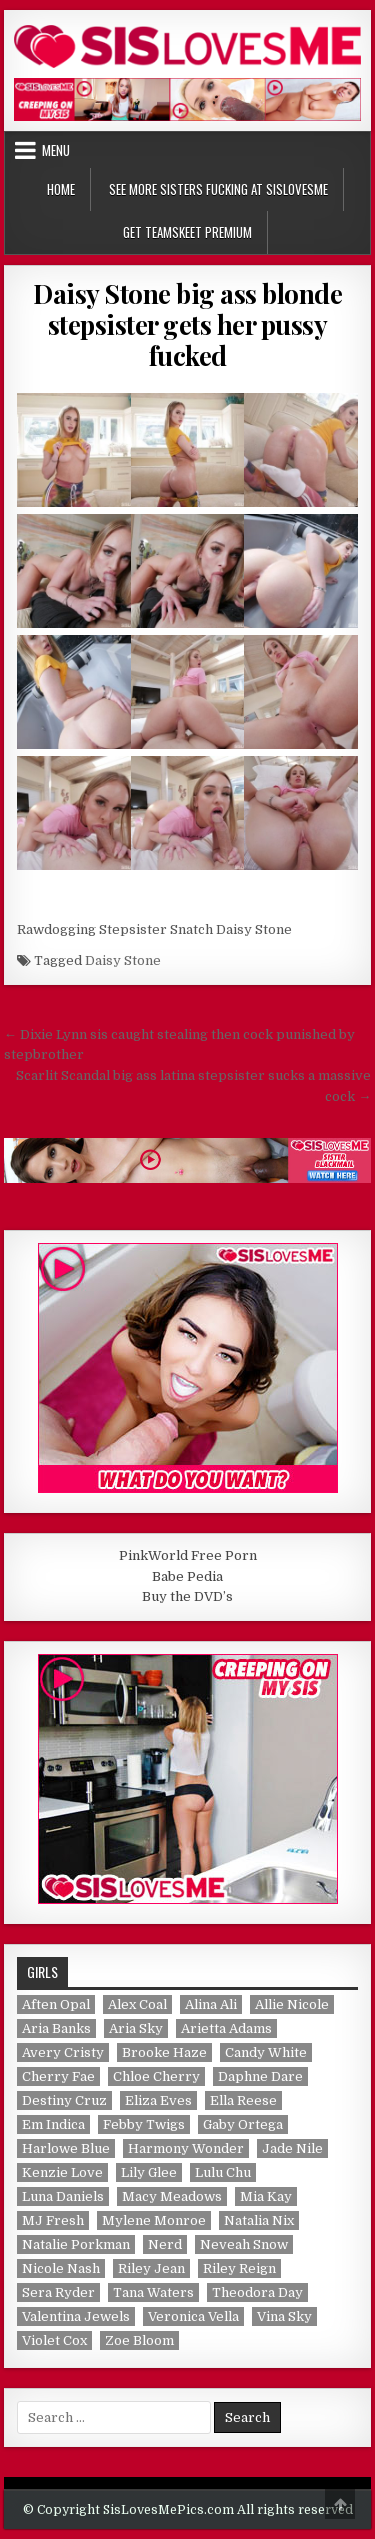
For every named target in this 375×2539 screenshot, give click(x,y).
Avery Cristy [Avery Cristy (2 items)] (63, 2052)
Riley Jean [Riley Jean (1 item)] (151, 2268)
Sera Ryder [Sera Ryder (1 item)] (58, 2292)
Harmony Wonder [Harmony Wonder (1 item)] (186, 2148)
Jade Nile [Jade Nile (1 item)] (292, 2148)
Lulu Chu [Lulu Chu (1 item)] (223, 2172)
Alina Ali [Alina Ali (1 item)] (211, 2004)
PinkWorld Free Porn (188, 1555)
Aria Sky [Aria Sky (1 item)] (136, 2028)
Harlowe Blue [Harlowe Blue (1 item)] (66, 2148)
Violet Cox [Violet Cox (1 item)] (54, 2340)
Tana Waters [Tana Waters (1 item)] (153, 2292)
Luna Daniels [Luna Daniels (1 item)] (63, 2196)
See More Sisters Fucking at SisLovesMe (218, 189)
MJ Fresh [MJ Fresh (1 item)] (53, 2220)
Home (61, 189)
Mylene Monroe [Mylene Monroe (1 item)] (154, 2220)
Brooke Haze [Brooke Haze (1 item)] (164, 2052)
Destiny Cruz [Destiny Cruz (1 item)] (64, 2100)
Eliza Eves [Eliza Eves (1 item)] (158, 2100)
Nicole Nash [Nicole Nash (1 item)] (61, 2268)
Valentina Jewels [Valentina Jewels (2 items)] (76, 2316)
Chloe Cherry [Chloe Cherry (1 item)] (156, 2076)
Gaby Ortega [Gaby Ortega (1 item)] (243, 2124)
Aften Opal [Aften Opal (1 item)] (56, 2004)
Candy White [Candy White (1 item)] (266, 2052)
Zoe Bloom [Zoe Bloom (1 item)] (139, 2340)
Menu (56, 150)
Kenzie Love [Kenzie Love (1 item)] (62, 2172)
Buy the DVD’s (187, 1596)
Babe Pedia (187, 1576)
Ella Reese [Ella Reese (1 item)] (243, 2100)
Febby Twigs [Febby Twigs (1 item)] (144, 2124)
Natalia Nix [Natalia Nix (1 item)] (259, 2220)
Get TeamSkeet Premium (187, 232)
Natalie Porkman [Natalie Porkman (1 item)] (76, 2244)
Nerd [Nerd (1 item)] (165, 2244)
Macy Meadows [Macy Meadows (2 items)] (172, 2196)
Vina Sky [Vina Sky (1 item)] (284, 2316)
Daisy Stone (123, 960)
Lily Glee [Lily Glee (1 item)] (149, 2172)
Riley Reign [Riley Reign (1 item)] (239, 2268)
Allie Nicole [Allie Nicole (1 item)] (292, 2004)
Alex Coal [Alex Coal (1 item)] (137, 2004)
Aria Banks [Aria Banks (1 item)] (56, 2028)
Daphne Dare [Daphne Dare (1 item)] (260, 2076)
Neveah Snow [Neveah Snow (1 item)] (244, 2244)
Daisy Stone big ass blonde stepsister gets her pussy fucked (187, 324)
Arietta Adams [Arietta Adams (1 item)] (226, 2028)
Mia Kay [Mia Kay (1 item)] (266, 2196)
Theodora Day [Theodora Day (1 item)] (257, 2292)
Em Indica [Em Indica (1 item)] (53, 2124)
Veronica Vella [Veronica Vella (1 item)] (193, 2316)
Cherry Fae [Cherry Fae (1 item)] (58, 2076)
